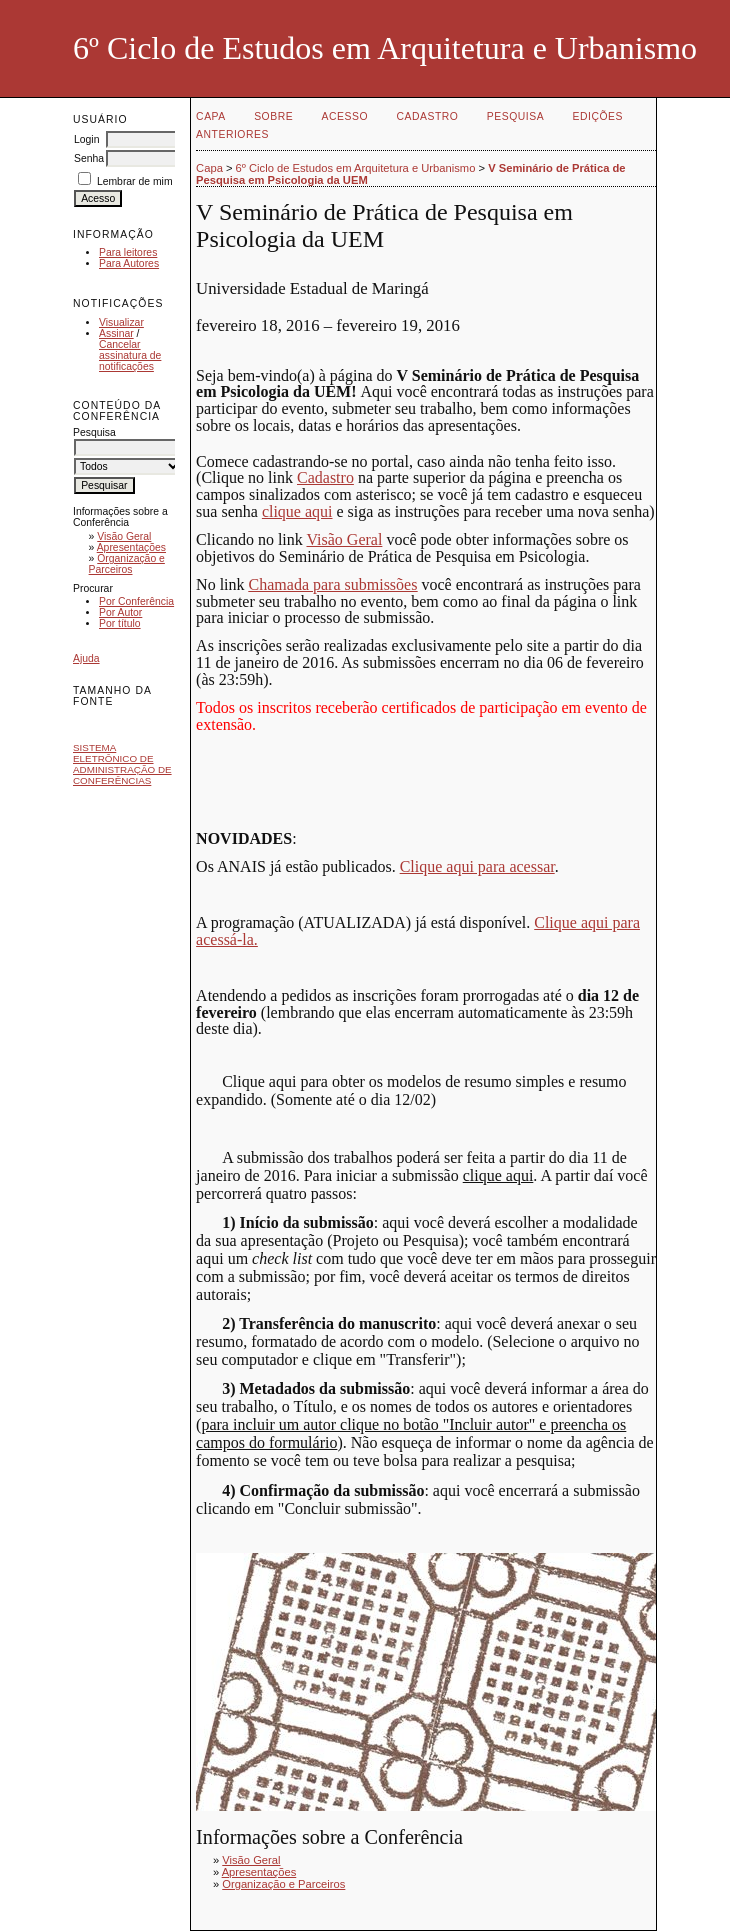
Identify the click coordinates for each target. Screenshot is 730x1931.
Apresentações (131, 547)
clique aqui (297, 511)
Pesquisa (515, 116)
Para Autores (129, 263)
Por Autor (120, 612)
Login (86, 139)
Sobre (273, 116)
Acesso (345, 116)
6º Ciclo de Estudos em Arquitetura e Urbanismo (356, 168)
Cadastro (428, 116)
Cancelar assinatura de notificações (130, 355)
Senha (89, 158)
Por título (120, 623)
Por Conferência (136, 601)
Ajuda (86, 658)
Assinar (116, 333)
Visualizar (121, 322)
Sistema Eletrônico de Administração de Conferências (122, 764)
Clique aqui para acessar (477, 866)
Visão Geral (124, 536)
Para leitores (128, 252)
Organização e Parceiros (127, 564)
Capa (211, 116)
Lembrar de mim (135, 181)
